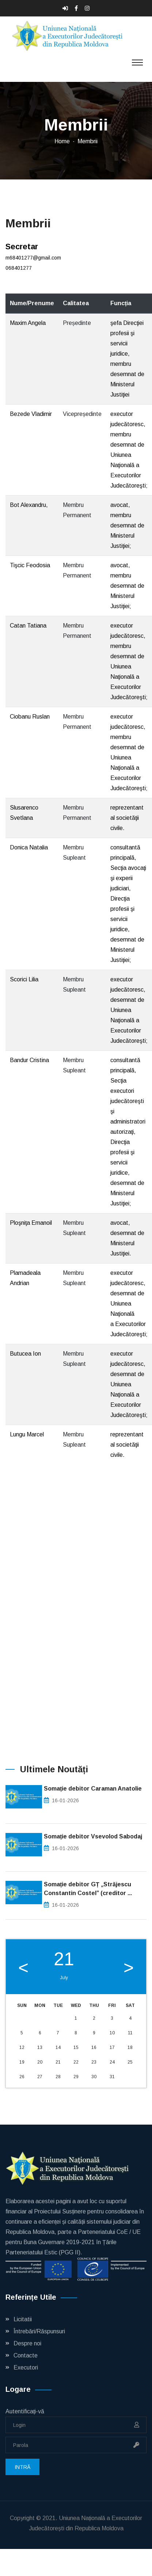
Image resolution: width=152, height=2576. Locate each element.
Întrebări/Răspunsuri (39, 2331)
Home (62, 141)
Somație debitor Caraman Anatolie (93, 1788)
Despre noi (27, 2343)
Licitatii (23, 2319)
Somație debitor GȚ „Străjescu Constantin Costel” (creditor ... (88, 1888)
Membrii (87, 141)
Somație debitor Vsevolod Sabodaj (93, 1836)
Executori (26, 2367)
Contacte (26, 2355)
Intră (22, 2467)
